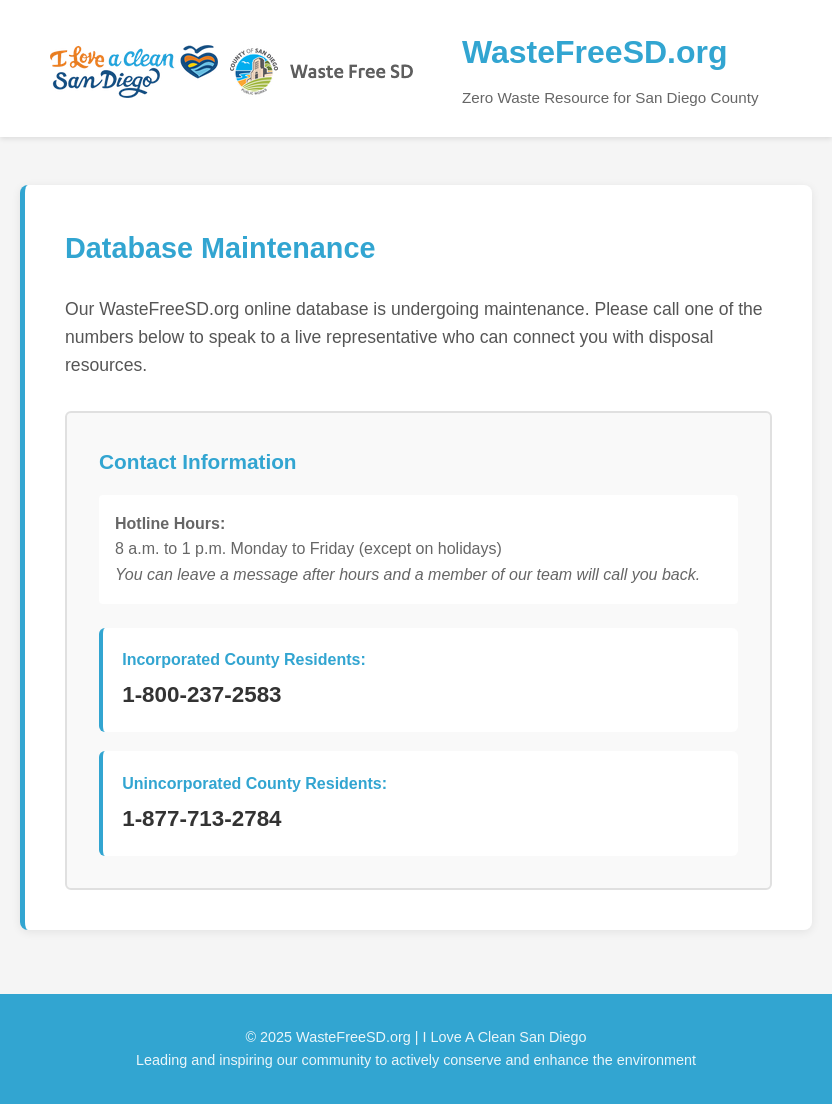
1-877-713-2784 (201, 818)
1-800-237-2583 (201, 694)
